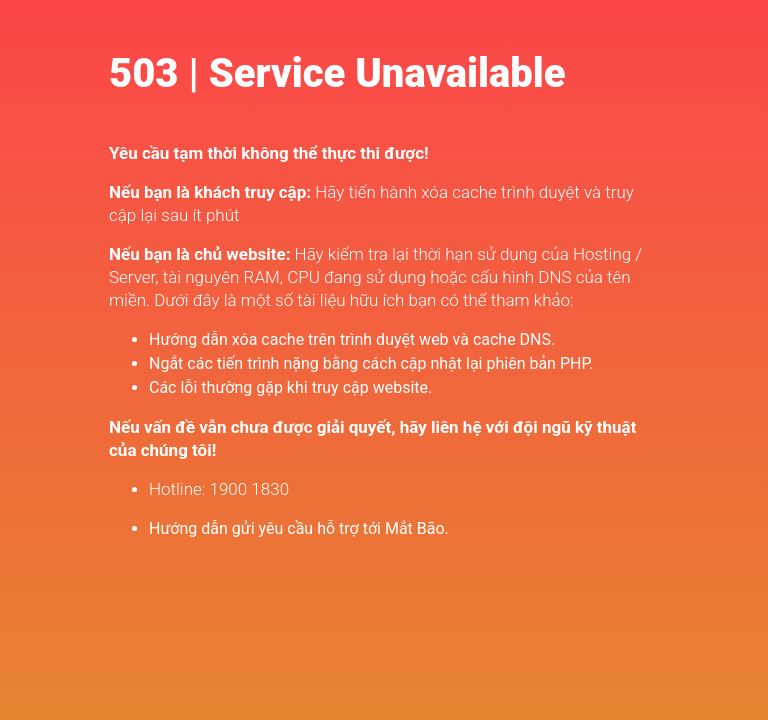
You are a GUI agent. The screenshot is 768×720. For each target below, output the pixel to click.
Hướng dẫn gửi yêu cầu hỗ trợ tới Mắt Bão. (299, 528)
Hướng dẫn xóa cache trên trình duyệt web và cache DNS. (352, 339)
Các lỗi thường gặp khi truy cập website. (290, 387)
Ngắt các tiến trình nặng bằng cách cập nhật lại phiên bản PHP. (371, 363)
